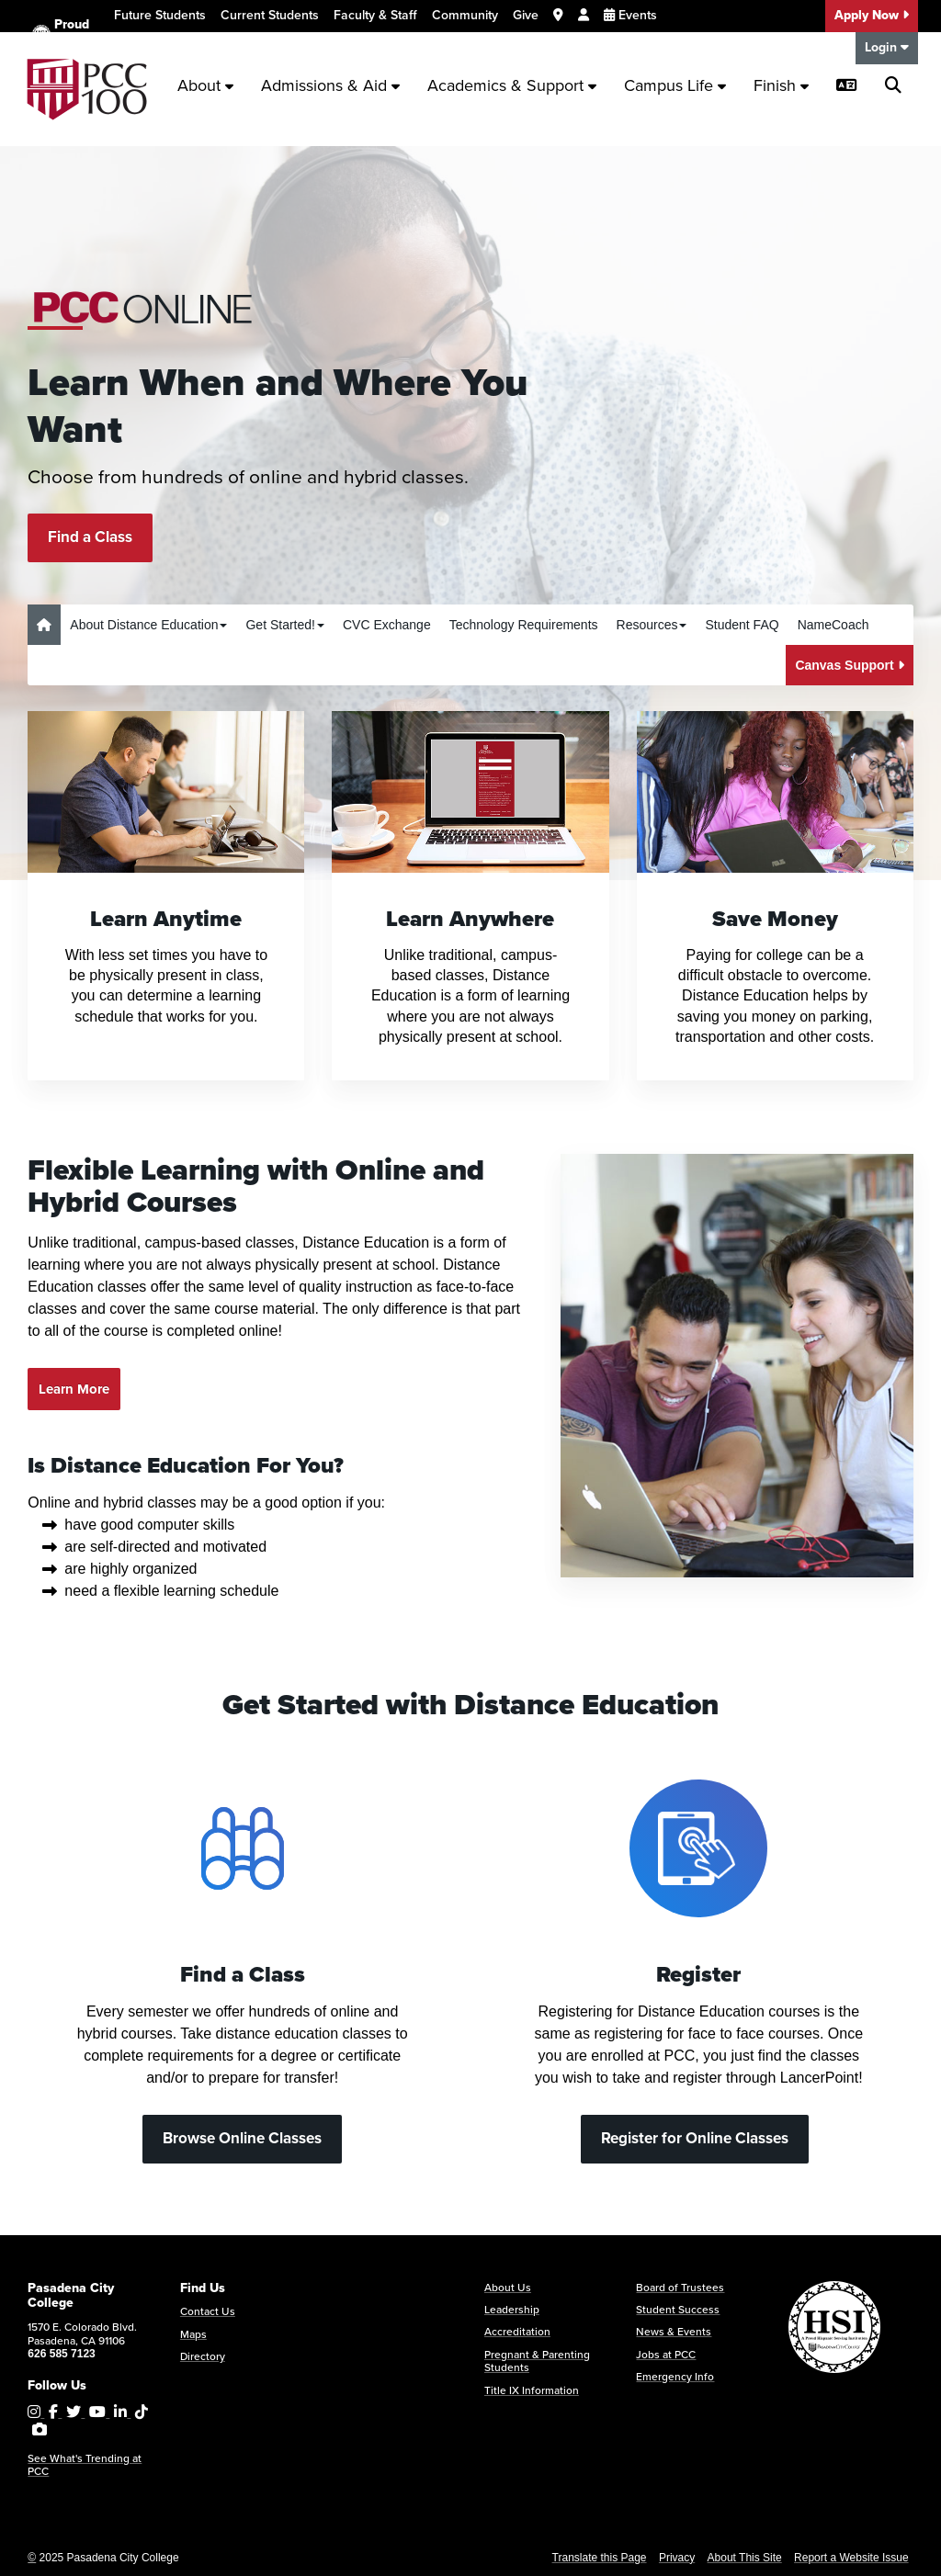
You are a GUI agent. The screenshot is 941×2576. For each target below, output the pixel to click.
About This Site (745, 2557)
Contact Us (207, 2311)
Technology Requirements (523, 624)
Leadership (511, 2309)
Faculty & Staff (375, 15)
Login (887, 47)
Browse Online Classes (242, 2138)
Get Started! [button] (284, 624)
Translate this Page (599, 2557)
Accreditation (517, 2331)
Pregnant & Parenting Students (537, 2361)
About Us (507, 2287)
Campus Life (675, 85)
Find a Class (90, 536)
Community (465, 15)
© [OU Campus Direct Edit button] (32, 2557)
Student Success (678, 2309)
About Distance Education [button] (148, 624)
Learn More (74, 1389)
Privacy (677, 2557)
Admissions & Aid (330, 85)
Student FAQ (741, 624)
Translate (150, 50)
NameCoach (833, 624)
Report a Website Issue (851, 2557)
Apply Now (871, 15)
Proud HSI (60, 34)
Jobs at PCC (666, 2354)
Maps (193, 2334)
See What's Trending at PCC (85, 2465)
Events (630, 15)
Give (526, 15)
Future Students (160, 15)
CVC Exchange (387, 624)
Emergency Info (675, 2376)
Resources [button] (652, 624)
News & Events (673, 2331)
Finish (781, 85)
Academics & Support (511, 85)
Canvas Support (849, 665)
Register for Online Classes (694, 2138)
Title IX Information (531, 2390)
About (205, 85)
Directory (202, 2356)
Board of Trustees (680, 2287)
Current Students (270, 15)
